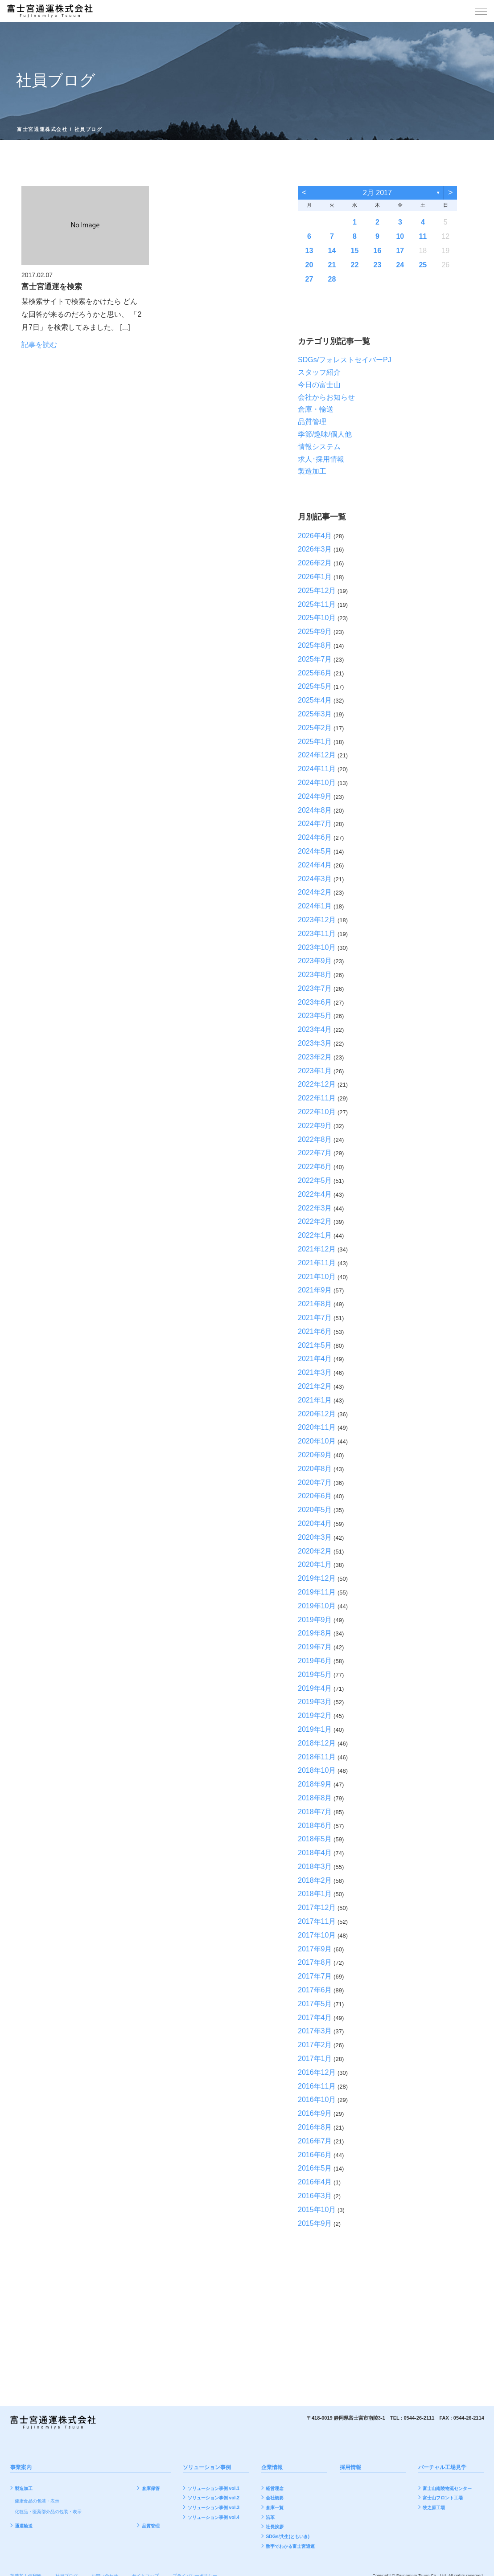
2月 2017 (377, 192)
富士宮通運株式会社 (42, 129)
